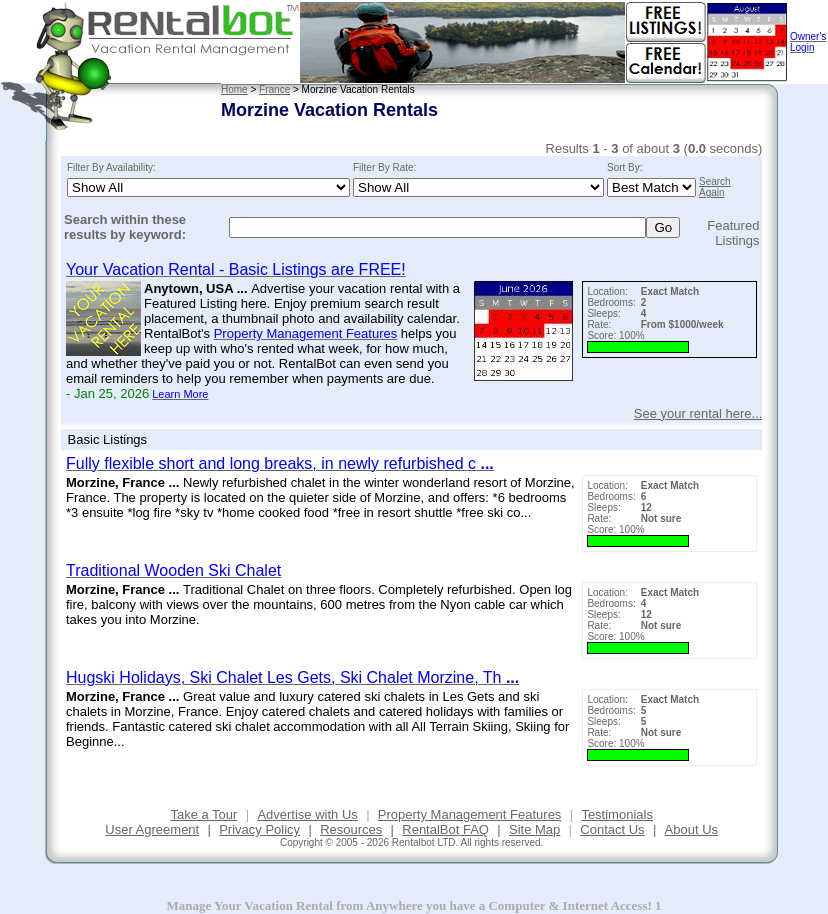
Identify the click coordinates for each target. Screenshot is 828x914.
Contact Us (612, 829)
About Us (691, 829)
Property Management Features (470, 814)
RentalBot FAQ (445, 829)
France (274, 89)
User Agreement (152, 829)
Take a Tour (203, 814)
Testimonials (617, 814)
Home (234, 89)
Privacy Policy (259, 829)
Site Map (534, 829)
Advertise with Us (307, 814)
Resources (351, 829)
